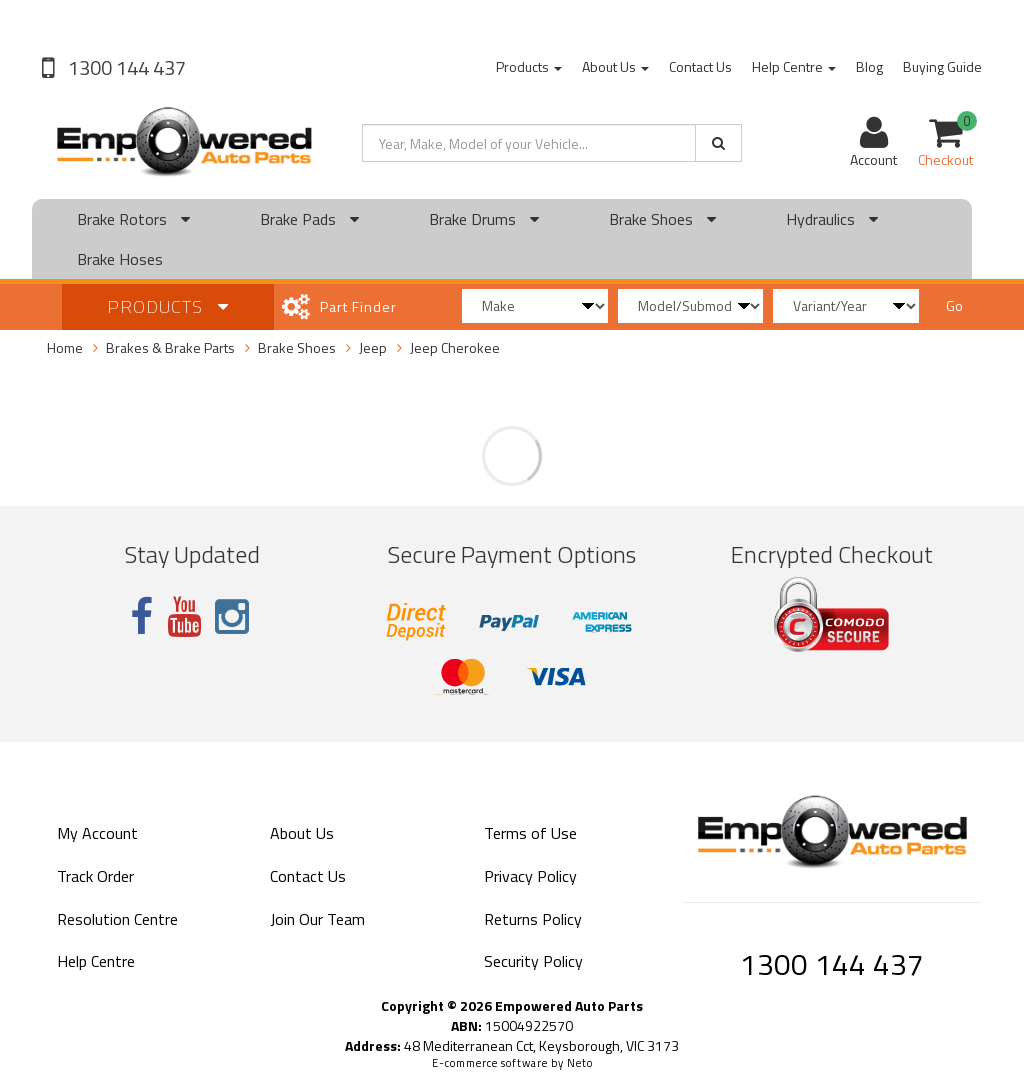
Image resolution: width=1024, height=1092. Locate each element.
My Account (97, 833)
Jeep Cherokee (455, 347)
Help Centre (794, 66)
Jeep (373, 347)
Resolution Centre (117, 919)
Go (954, 305)
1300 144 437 (125, 67)
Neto (580, 1063)
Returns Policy (533, 919)
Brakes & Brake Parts (170, 347)
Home (65, 347)
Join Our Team (317, 919)
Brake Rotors (133, 219)
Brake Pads (309, 219)
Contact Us (700, 66)
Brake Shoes (662, 219)
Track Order (95, 876)
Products (529, 66)
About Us (615, 66)
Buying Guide (942, 66)
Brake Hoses (120, 259)
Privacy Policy (530, 876)
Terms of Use (530, 833)
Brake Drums (484, 219)
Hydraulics (832, 219)
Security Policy (533, 961)
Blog (869, 66)
